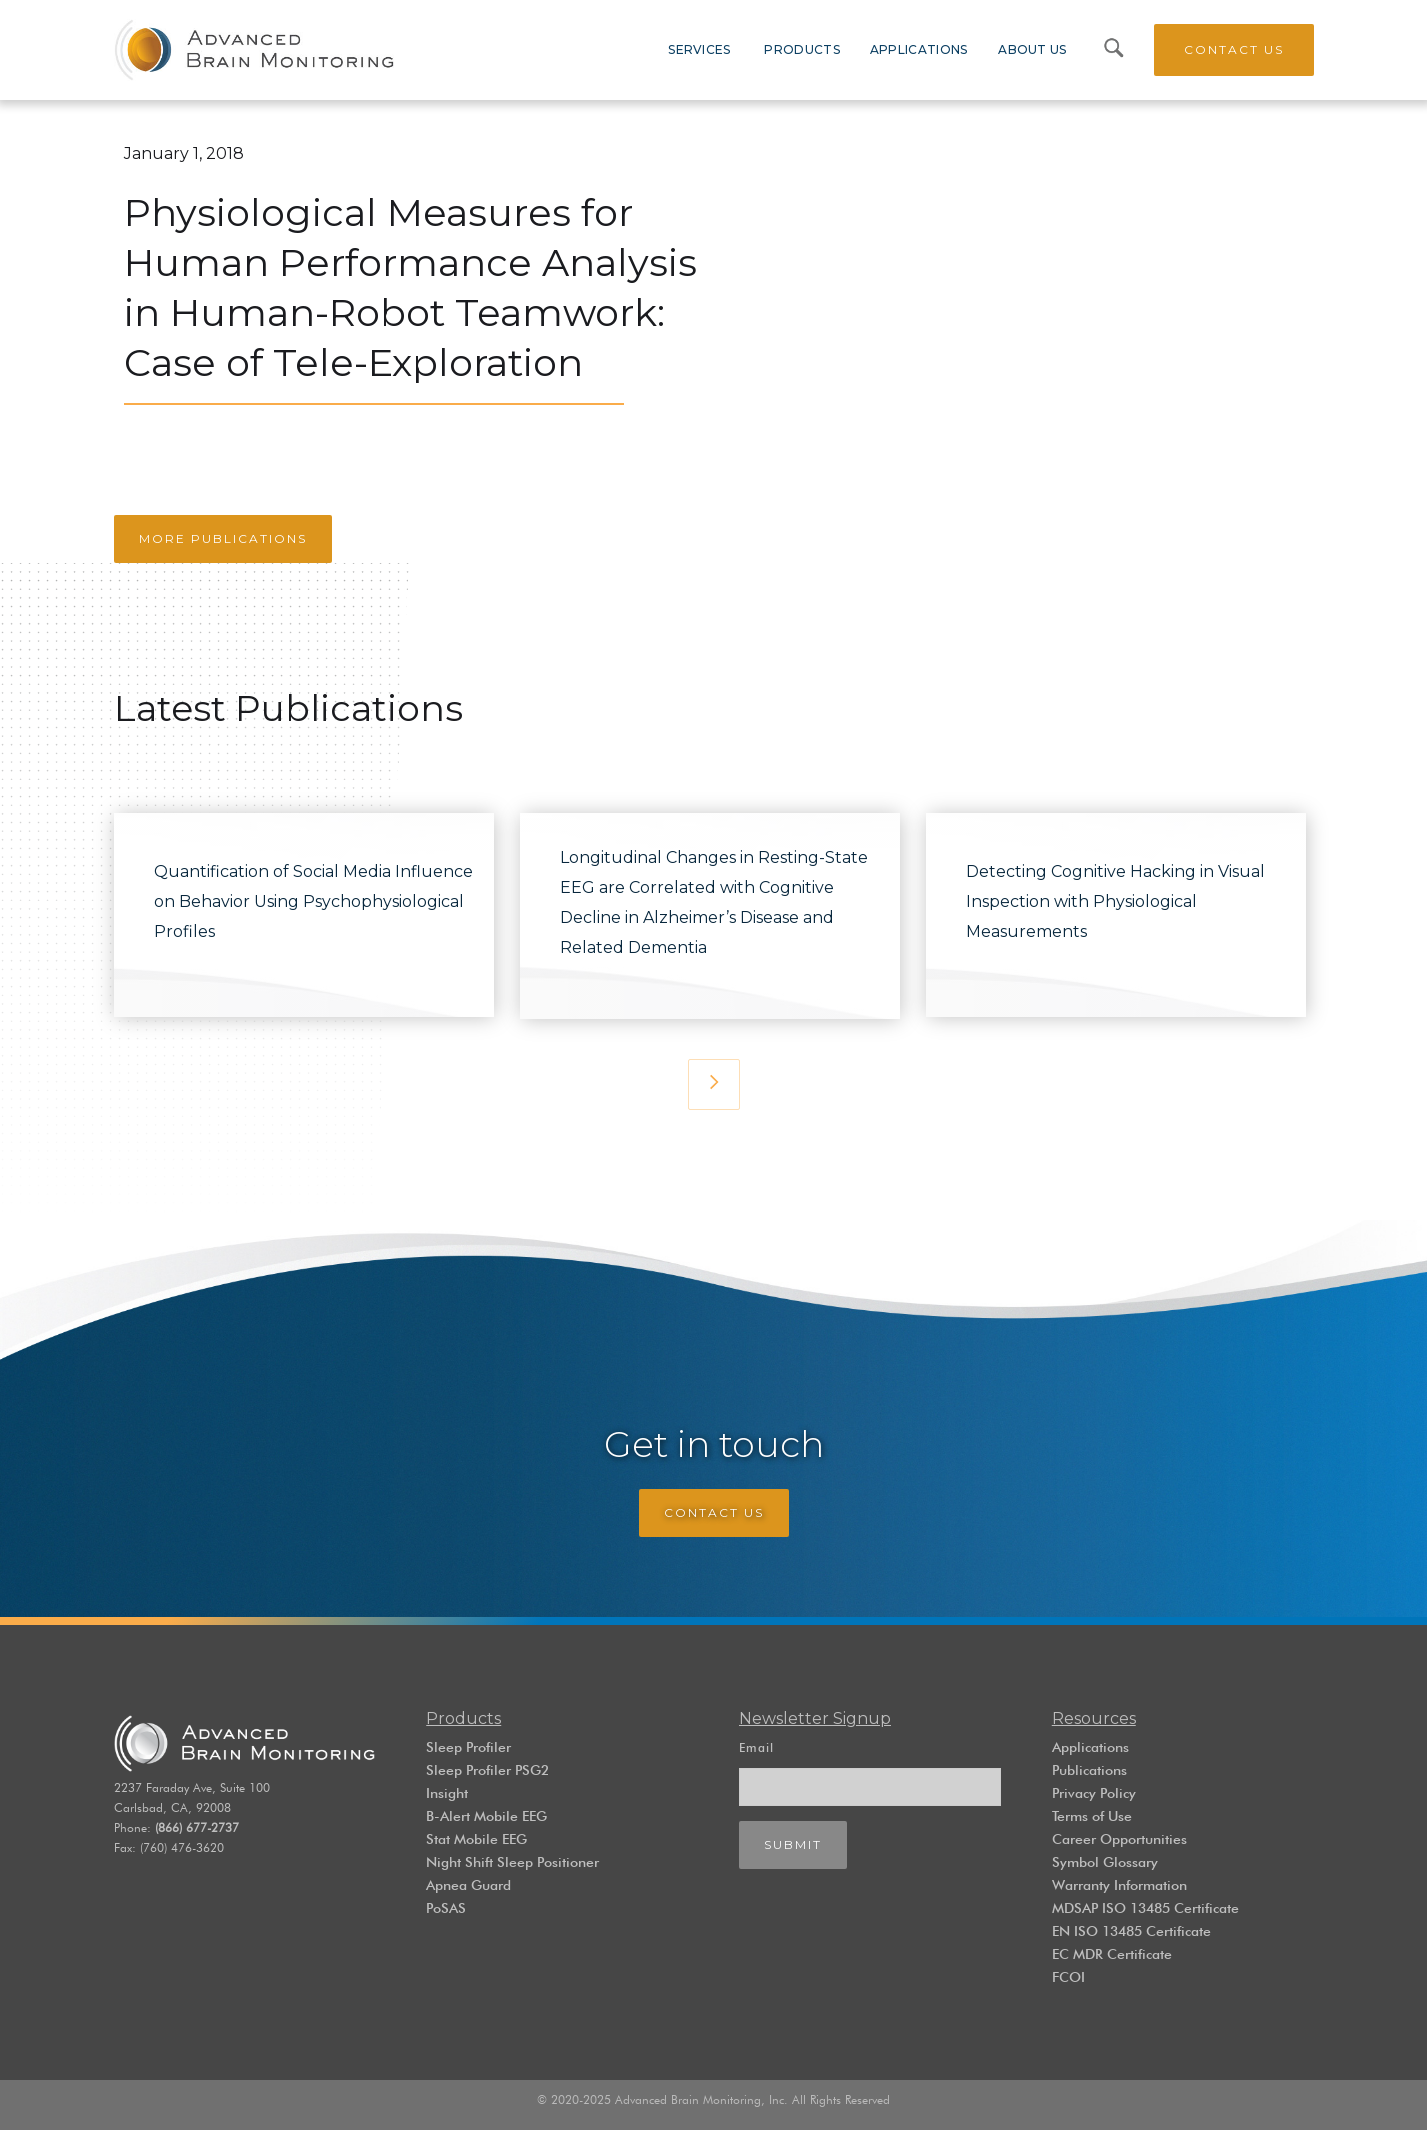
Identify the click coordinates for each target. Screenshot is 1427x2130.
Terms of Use (1092, 1816)
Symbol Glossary (1105, 1862)
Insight (447, 1793)
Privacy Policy (1094, 1793)
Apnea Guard (468, 1885)
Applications (1090, 1747)
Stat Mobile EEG (476, 1839)
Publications (1089, 1770)
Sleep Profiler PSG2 (487, 1770)
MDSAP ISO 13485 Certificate (1145, 1908)
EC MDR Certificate (1112, 1954)
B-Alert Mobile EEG (486, 1816)
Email (756, 1747)
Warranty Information (1119, 1885)
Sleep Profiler (468, 1747)
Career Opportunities (1119, 1839)
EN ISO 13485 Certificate (1131, 1931)
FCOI (1068, 1977)
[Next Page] (714, 1084)
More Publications (223, 538)
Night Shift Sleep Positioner (512, 1862)
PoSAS (446, 1908)
